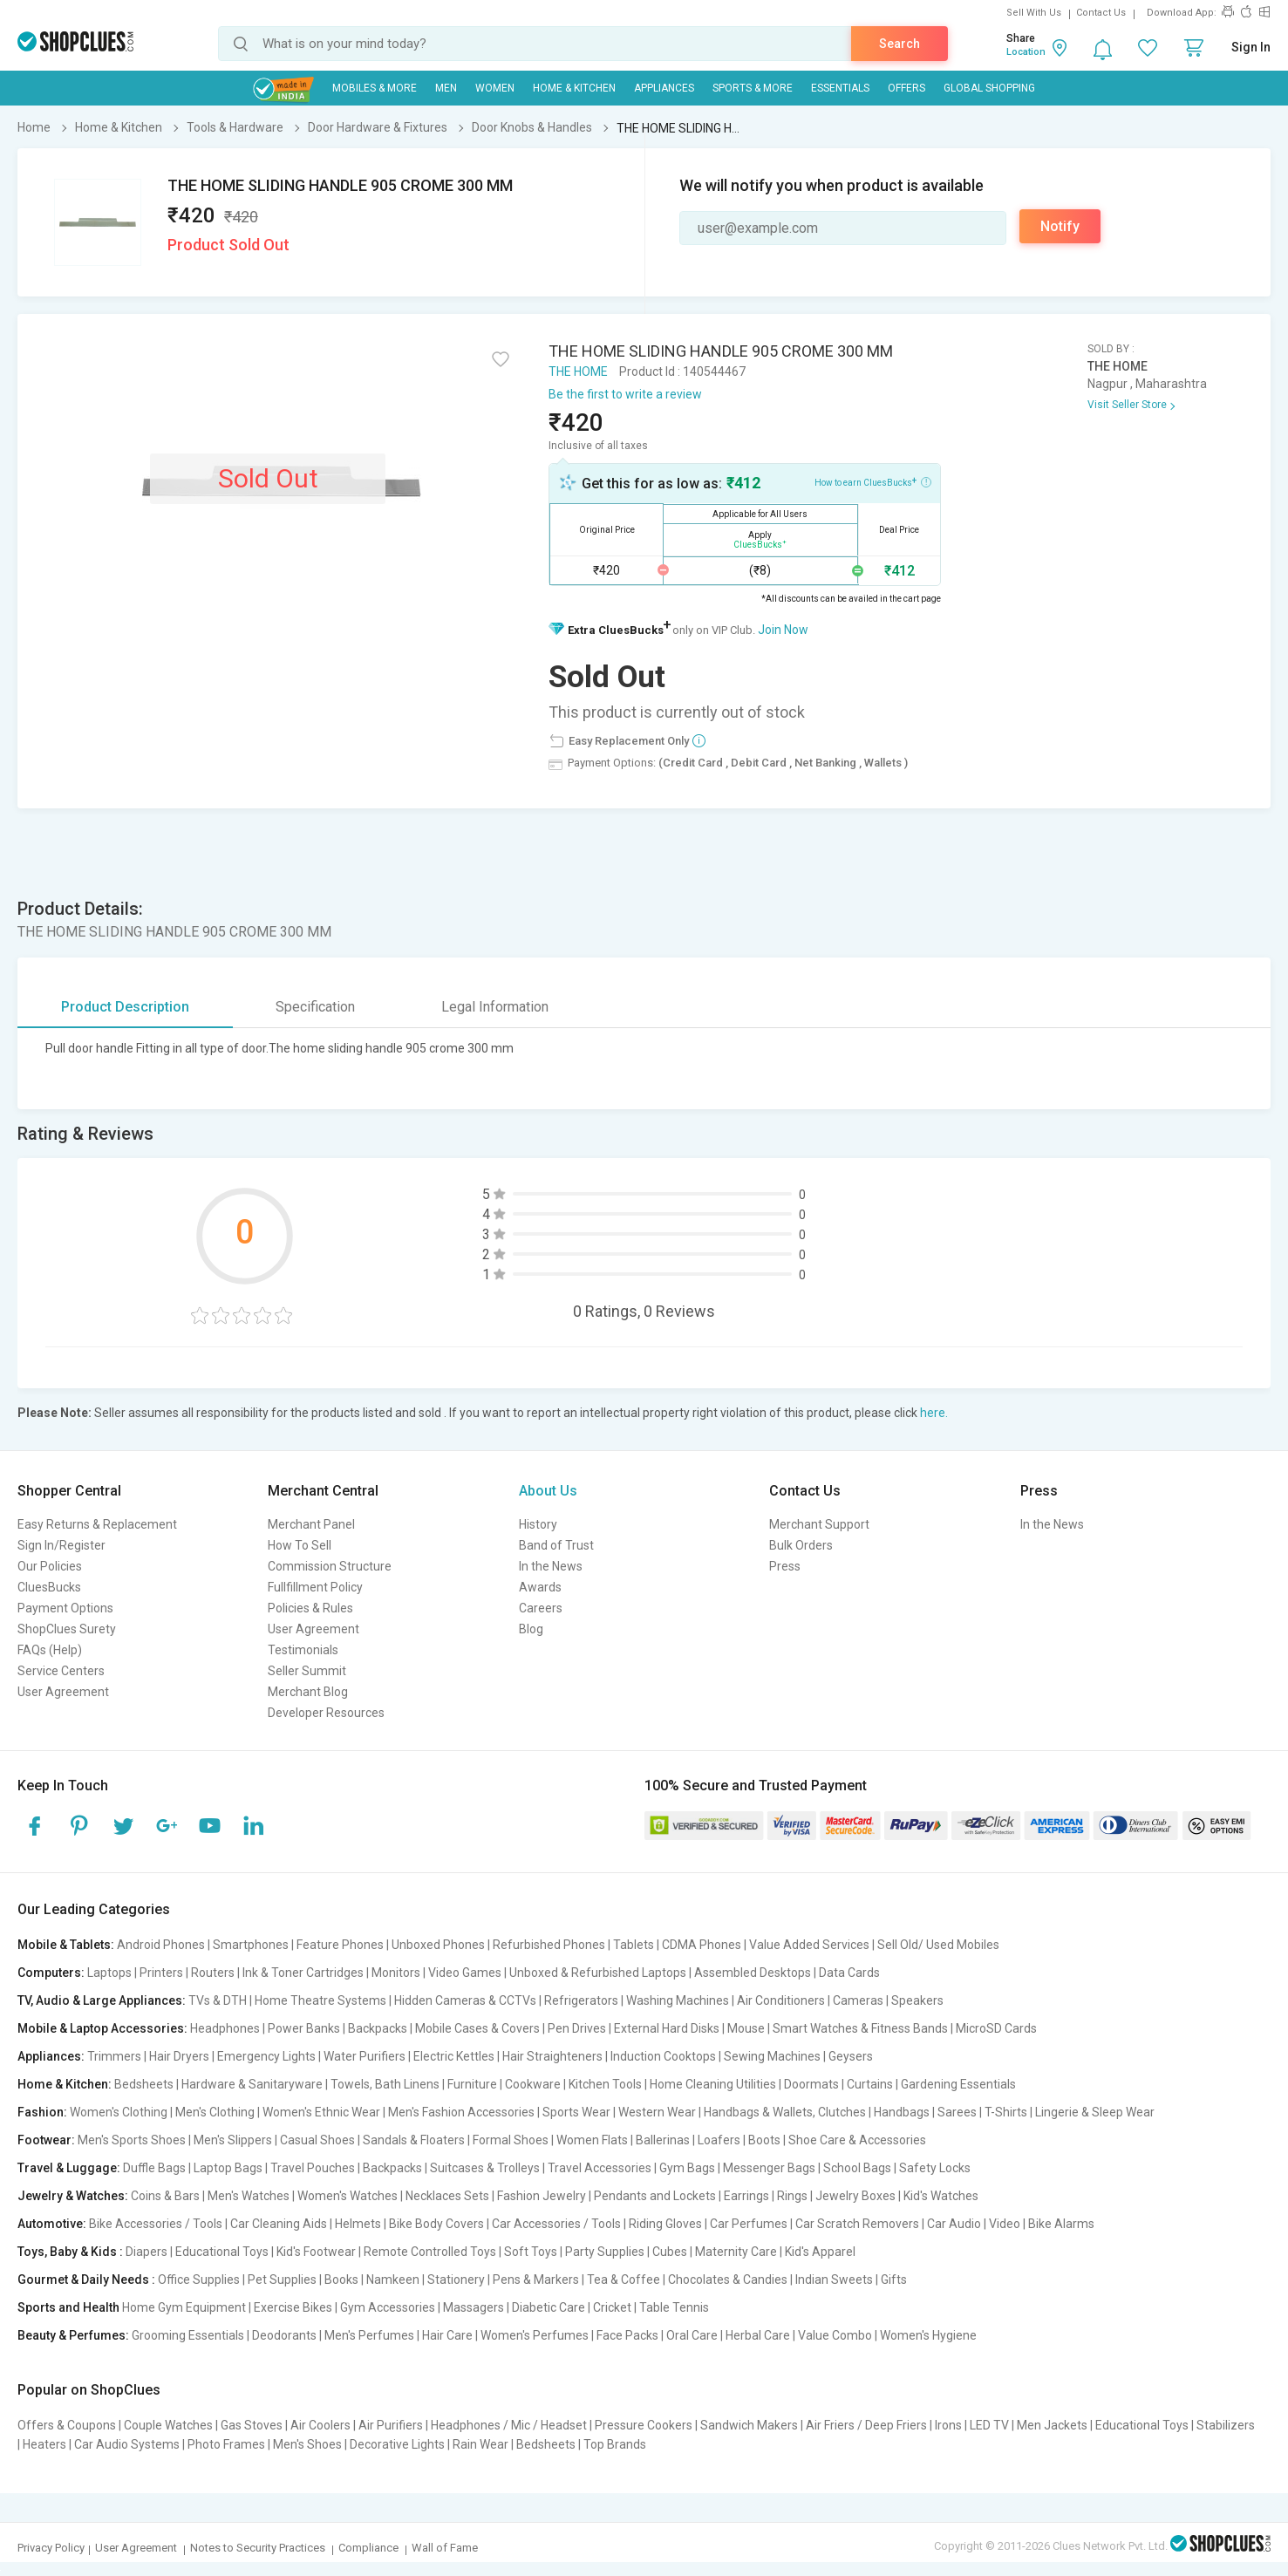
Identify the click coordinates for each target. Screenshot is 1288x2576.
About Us (548, 1490)
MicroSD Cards (996, 2028)
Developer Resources (326, 1713)
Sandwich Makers (749, 2425)
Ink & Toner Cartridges (303, 1973)
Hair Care (447, 2335)
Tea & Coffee (623, 2279)
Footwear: (46, 2140)
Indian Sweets (834, 2279)
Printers (161, 1973)
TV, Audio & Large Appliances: (101, 2000)
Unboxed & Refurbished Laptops (597, 1973)
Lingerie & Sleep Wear (1095, 2112)
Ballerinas (663, 2140)
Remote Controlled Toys (430, 2252)
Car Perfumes (748, 2224)
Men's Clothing (215, 2112)
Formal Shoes (511, 2140)
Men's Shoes (307, 2444)
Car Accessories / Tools (556, 2224)
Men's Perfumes (369, 2335)
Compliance (368, 2547)
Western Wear (657, 2112)
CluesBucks (49, 1587)
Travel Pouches (312, 2168)
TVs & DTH (217, 2000)
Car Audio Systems (127, 2444)
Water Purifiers (364, 2056)
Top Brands (614, 2444)
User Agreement (63, 1692)
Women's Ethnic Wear (321, 2112)
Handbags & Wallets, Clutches (785, 2112)
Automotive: (51, 2224)
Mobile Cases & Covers (477, 2028)
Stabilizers (1225, 2425)
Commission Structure (330, 1566)
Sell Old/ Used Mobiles (938, 1945)
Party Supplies (604, 2252)
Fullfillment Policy (315, 1587)
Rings (792, 2196)
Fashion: (42, 2112)
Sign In (1251, 47)
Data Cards (849, 1973)
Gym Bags (687, 2168)
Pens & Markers (536, 2279)
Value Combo (835, 2335)
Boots (764, 2140)
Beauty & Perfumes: (73, 2335)
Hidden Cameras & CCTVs (465, 2000)
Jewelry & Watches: (72, 2196)
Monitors (395, 1973)
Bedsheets (144, 2084)
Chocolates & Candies (727, 2279)
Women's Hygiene (928, 2335)
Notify (1060, 226)
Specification (315, 1006)
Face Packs (627, 2335)
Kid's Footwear (316, 2252)
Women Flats (592, 2140)
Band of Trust (556, 1545)
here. (934, 1413)
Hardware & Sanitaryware (252, 2084)
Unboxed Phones (438, 1945)
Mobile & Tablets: (65, 1945)
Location (1026, 52)
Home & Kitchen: (64, 2084)
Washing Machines (677, 2000)
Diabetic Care (548, 2307)
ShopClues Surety (66, 1629)
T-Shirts (1006, 2112)
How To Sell (299, 1545)
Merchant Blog (308, 1692)
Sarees (957, 2112)
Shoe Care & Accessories (857, 2140)
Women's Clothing (118, 2112)
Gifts (894, 2279)
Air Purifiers (390, 2425)
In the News (551, 1566)
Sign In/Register (61, 1545)
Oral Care (692, 2335)
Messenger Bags (769, 2168)
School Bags (857, 2168)
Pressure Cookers (643, 2425)
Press (785, 1566)
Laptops (109, 1973)
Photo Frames (226, 2444)
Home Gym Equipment (184, 2307)
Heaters (44, 2444)
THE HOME (578, 371)
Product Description (125, 1006)
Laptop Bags (228, 2168)
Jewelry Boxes (855, 2196)
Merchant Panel (311, 1524)
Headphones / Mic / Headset (509, 2425)
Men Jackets (1052, 2425)
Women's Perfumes (534, 2335)
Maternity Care (736, 2252)
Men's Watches (249, 2196)
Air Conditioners (781, 2000)
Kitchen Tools (605, 2084)
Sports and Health (68, 2307)
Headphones (225, 2028)
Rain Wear (480, 2444)
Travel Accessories (599, 2168)
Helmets (358, 2224)
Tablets (633, 1945)
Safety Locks (935, 2168)
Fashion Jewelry (541, 2196)
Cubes (669, 2252)
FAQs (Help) (49, 1650)
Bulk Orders (801, 1545)
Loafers (719, 2140)
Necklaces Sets (447, 2196)
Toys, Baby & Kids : (70, 2252)
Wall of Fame (445, 2547)
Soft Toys (530, 2252)
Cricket (612, 2307)
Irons (948, 2425)
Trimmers (114, 2056)
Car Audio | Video (973, 2224)
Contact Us (1101, 12)
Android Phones (161, 1945)
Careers (540, 1608)
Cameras (858, 2000)
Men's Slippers (233, 2140)
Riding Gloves (665, 2224)
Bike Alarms (1061, 2224)
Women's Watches (347, 2196)
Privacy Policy (51, 2547)
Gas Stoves (252, 2425)
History (538, 1524)
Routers (213, 1973)
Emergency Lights (266, 2056)
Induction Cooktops (663, 2056)
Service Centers (61, 1671)
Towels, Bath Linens (385, 2084)
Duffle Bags (154, 2168)
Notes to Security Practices (257, 2547)
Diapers (146, 2252)
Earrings (746, 2196)
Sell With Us (1033, 12)
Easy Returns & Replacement (97, 1524)
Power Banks (304, 2028)
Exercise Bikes (293, 2307)
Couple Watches (168, 2425)
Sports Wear (576, 2112)
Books (341, 2279)
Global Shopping (989, 88)
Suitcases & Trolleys (485, 2168)
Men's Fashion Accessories (461, 2112)
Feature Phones (340, 1945)
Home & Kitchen (574, 88)
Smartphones (251, 1945)
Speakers (917, 2000)
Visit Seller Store (1127, 405)
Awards (540, 1587)
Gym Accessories (387, 2307)
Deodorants (284, 2335)
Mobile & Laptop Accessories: (102, 2028)
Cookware (533, 2084)
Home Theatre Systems (320, 2000)
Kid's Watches (940, 2196)
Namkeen (392, 2279)
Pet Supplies (282, 2279)
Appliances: (51, 2056)
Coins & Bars (165, 2196)
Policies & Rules (310, 1608)
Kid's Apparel (820, 2252)
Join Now (783, 630)
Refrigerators (581, 2000)
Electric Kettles (453, 2056)
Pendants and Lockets (655, 2196)
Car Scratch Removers (857, 2224)
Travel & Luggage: (68, 2168)
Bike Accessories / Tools (155, 2224)
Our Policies (49, 1566)
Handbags (902, 2112)
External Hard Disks (666, 2028)
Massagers (473, 2307)
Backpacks (377, 2028)
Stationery (456, 2279)
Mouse (746, 2028)
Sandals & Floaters (414, 2140)
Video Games (464, 1973)
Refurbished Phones (549, 1945)
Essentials (840, 88)
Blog (531, 1629)
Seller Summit (307, 1671)
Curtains (870, 2084)
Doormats (811, 2084)
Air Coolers (320, 2425)
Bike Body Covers (436, 2224)
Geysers (850, 2056)
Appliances (664, 88)
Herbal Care (758, 2335)
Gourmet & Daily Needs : (86, 2279)
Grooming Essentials (188, 2335)
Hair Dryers (179, 2056)
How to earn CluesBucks (872, 481)
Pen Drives (577, 2028)
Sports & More (752, 88)
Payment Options (65, 1608)
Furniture (472, 2084)
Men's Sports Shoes (132, 2140)
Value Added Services (809, 1945)
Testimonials (303, 1650)
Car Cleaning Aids (278, 2224)
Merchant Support (819, 1524)
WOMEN (495, 88)
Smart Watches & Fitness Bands (860, 2028)
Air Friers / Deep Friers (866, 2425)
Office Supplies (199, 2279)
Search (899, 44)
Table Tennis (674, 2307)
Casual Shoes (317, 2140)
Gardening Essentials (958, 2084)
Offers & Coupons (66, 2425)
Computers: (51, 1973)
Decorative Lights (397, 2444)
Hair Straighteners (552, 2056)
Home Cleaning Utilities (713, 2084)
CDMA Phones (701, 1945)
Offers (906, 88)
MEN (446, 88)
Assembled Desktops (752, 1973)
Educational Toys (222, 2252)
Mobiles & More (374, 88)
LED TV (989, 2425)
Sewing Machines (772, 2056)
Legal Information (495, 1006)
